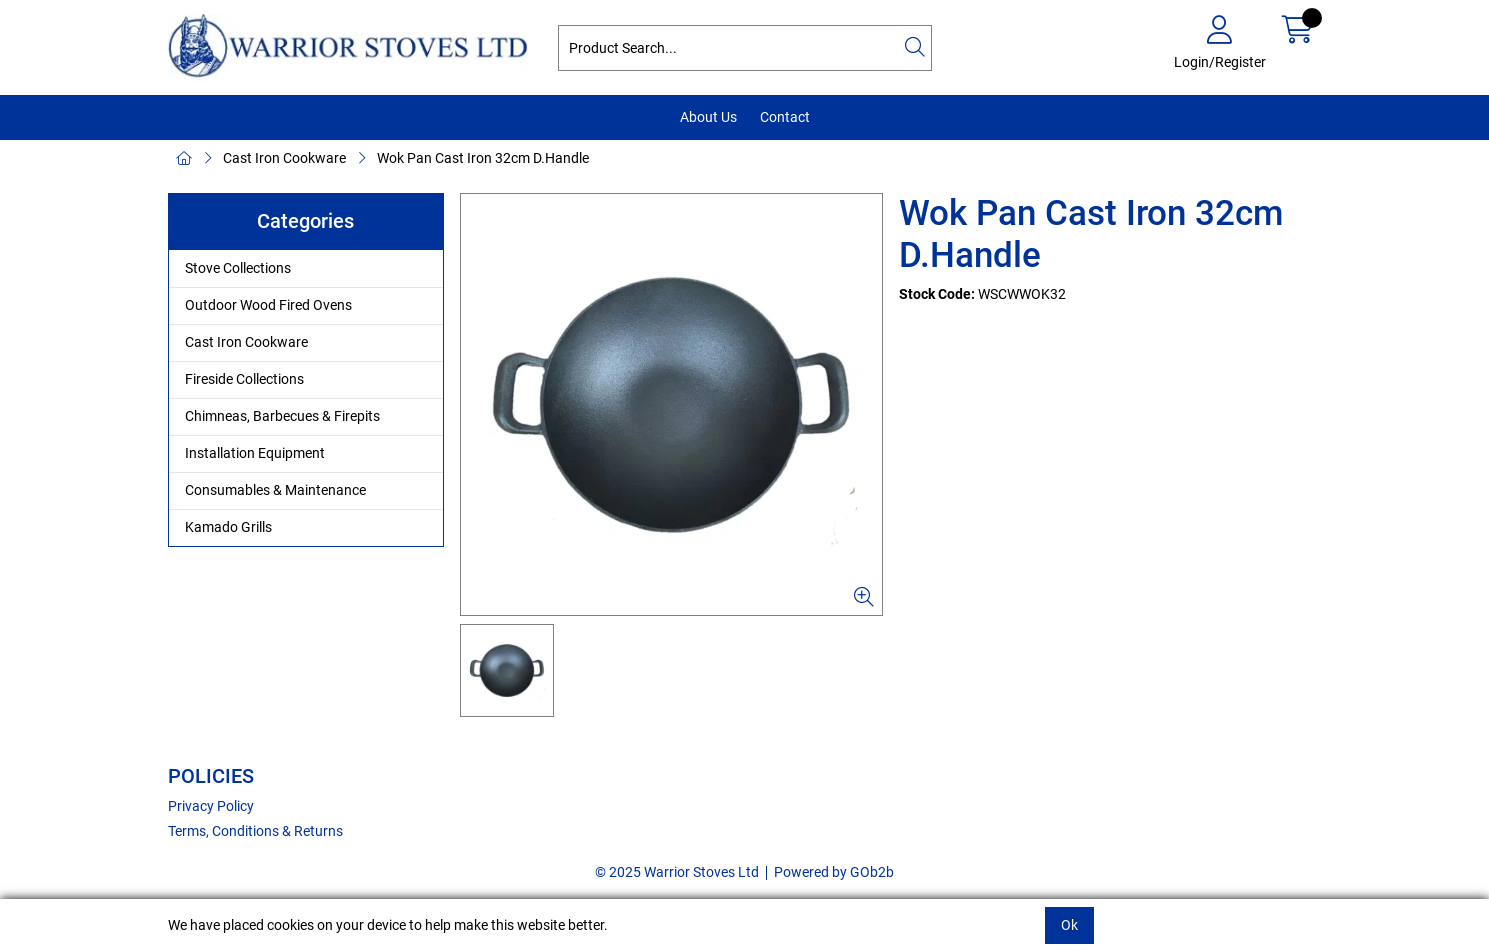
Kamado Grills (228, 527)
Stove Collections (238, 268)
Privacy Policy (211, 806)
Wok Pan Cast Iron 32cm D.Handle (483, 158)
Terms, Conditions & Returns (255, 831)
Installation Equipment (255, 453)
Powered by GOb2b (834, 872)
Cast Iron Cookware (284, 158)
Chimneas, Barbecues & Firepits (282, 416)
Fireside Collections (244, 379)
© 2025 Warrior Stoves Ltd (677, 872)
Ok (1069, 925)
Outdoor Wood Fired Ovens (268, 305)
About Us (708, 117)
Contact (785, 117)
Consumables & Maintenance (275, 490)
